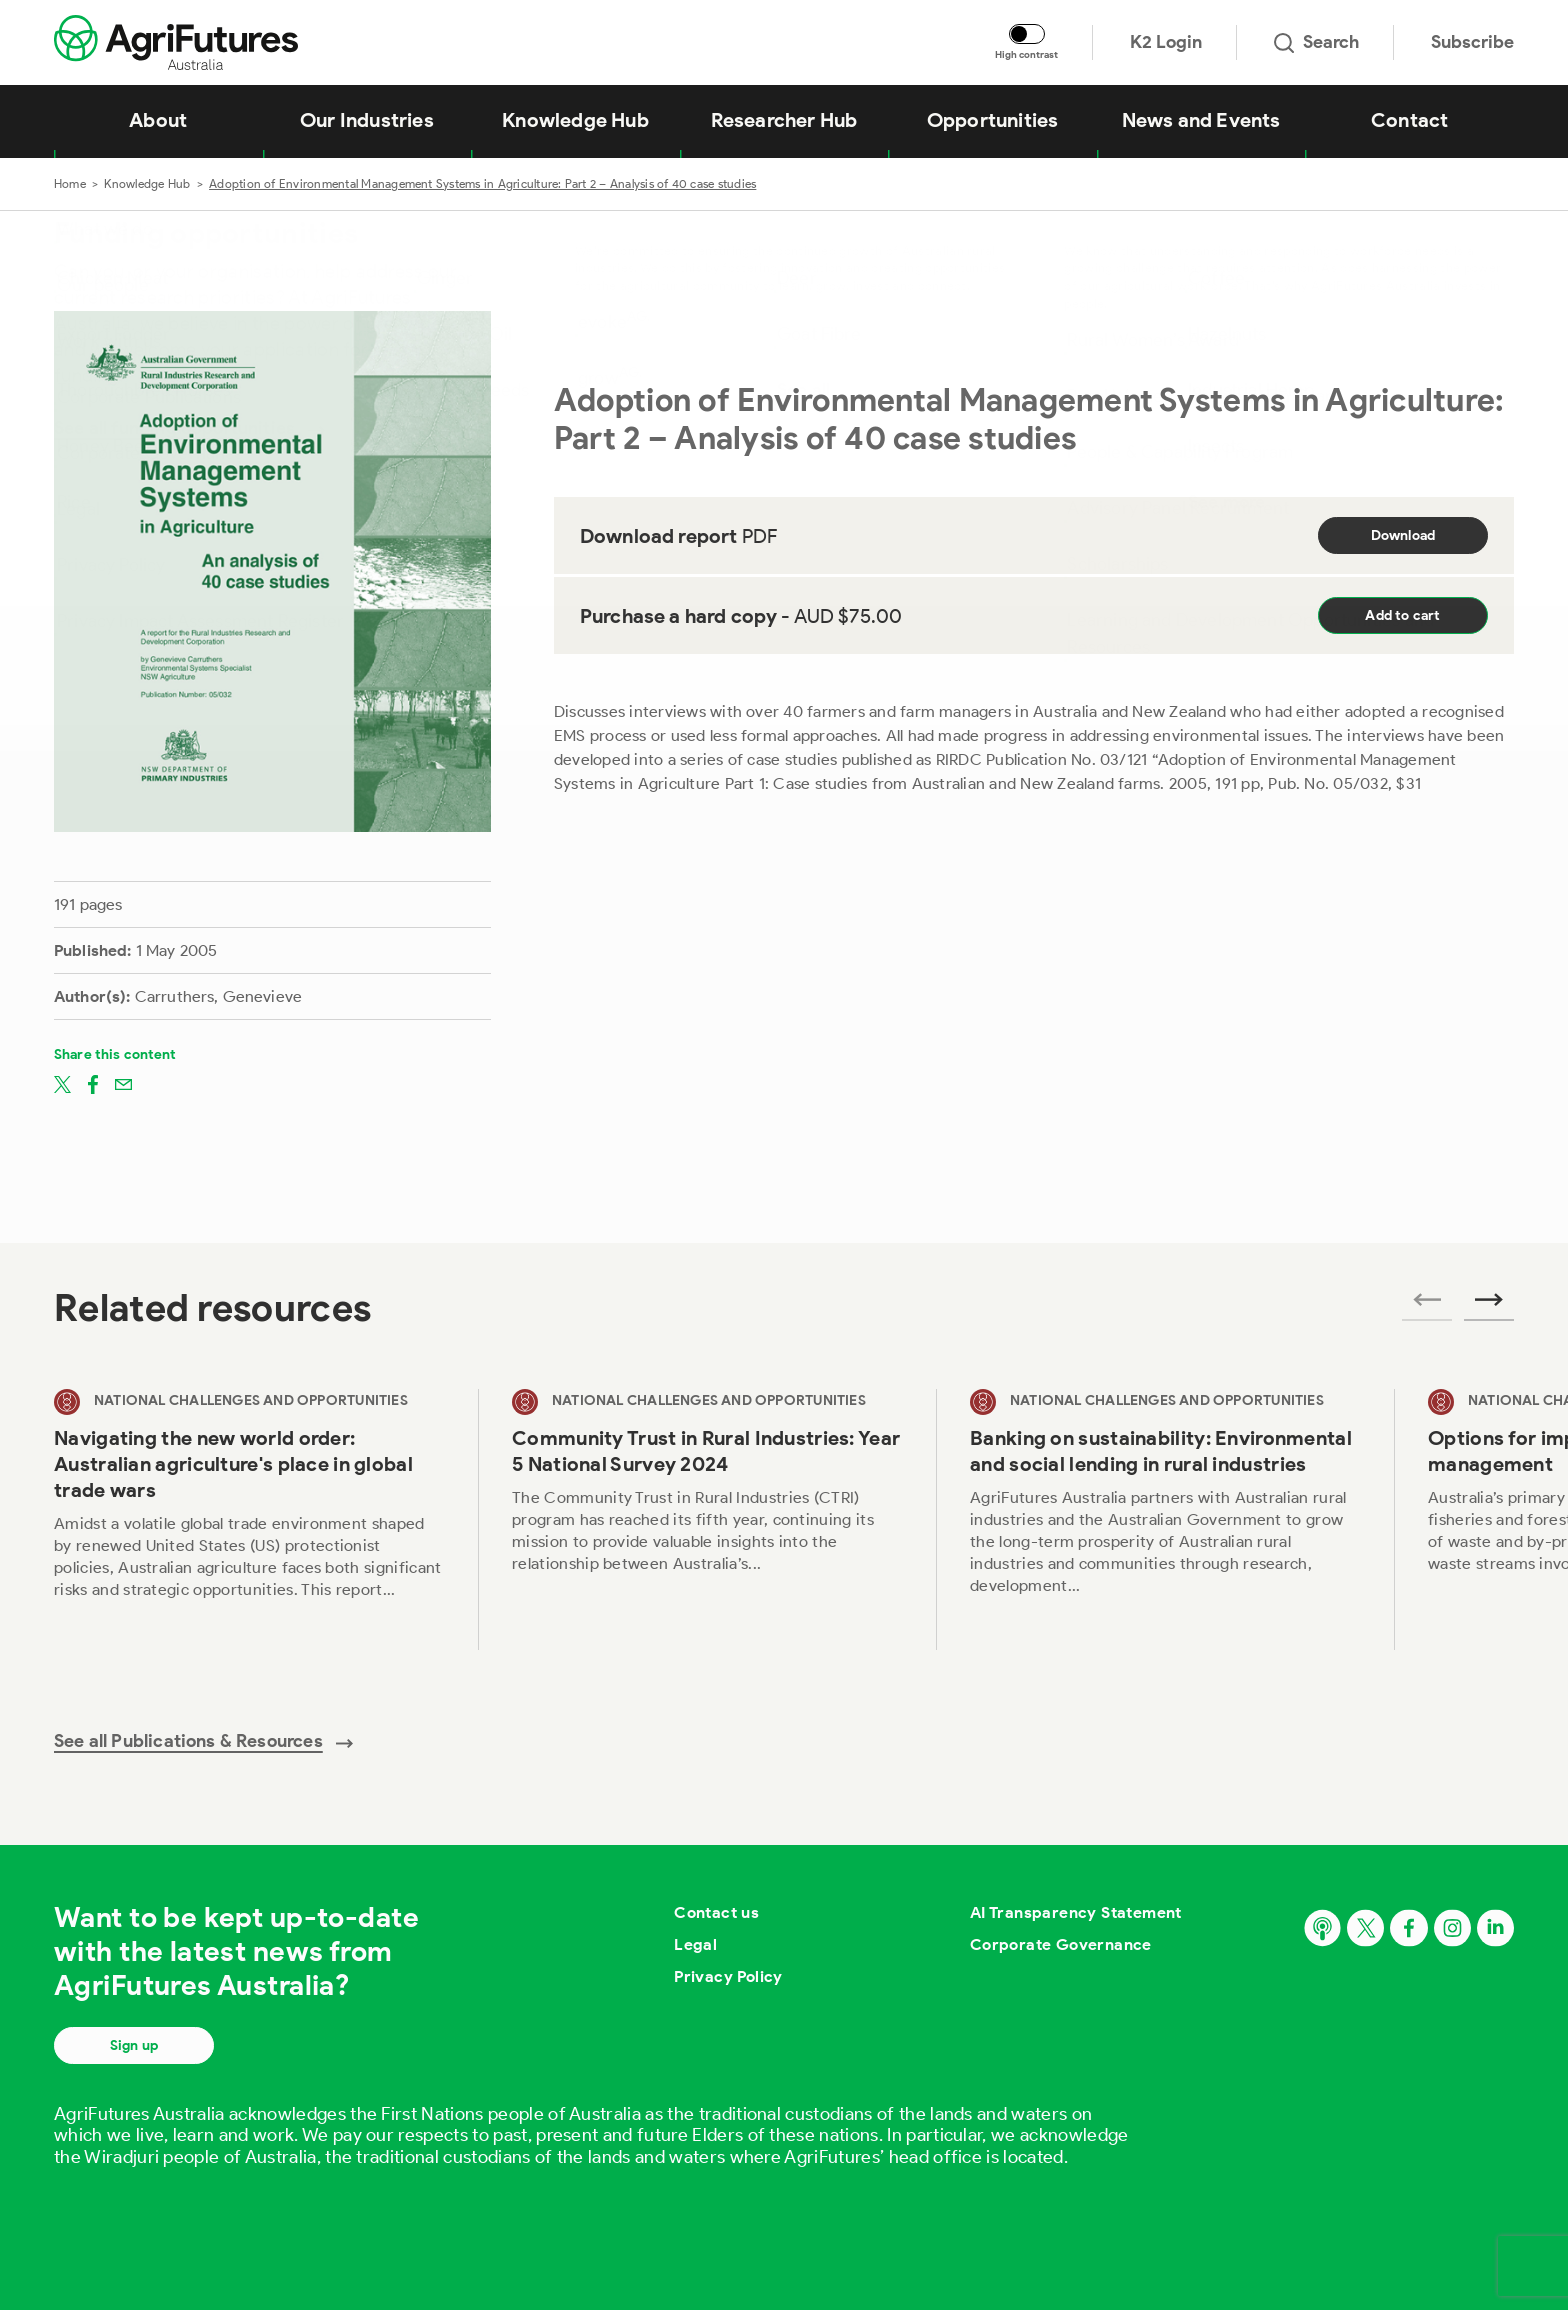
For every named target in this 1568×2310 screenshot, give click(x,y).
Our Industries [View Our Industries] (367, 120)
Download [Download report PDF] (1403, 535)
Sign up (134, 2045)
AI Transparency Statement (1076, 1912)
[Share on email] (123, 1084)
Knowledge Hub (147, 183)
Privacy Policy (728, 1976)
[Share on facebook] (93, 1084)
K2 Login (1166, 42)
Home (70, 183)
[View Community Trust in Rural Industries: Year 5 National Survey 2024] (707, 1519)
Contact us (716, 1912)
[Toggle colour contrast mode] (1027, 34)
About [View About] (158, 120)
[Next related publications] (1489, 1306)
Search (1316, 42)
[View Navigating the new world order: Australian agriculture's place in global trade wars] (249, 1519)
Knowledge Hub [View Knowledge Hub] (575, 120)
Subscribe (1472, 42)
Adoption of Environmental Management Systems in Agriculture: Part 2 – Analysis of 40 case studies (482, 183)
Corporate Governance (1061, 1944)
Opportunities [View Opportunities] (993, 120)
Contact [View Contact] (1409, 120)
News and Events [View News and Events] (1201, 120)
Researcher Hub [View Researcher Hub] (784, 120)
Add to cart (1402, 615)
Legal (695, 1944)
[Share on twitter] (62, 1084)
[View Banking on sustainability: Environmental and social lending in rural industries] (1165, 1519)
